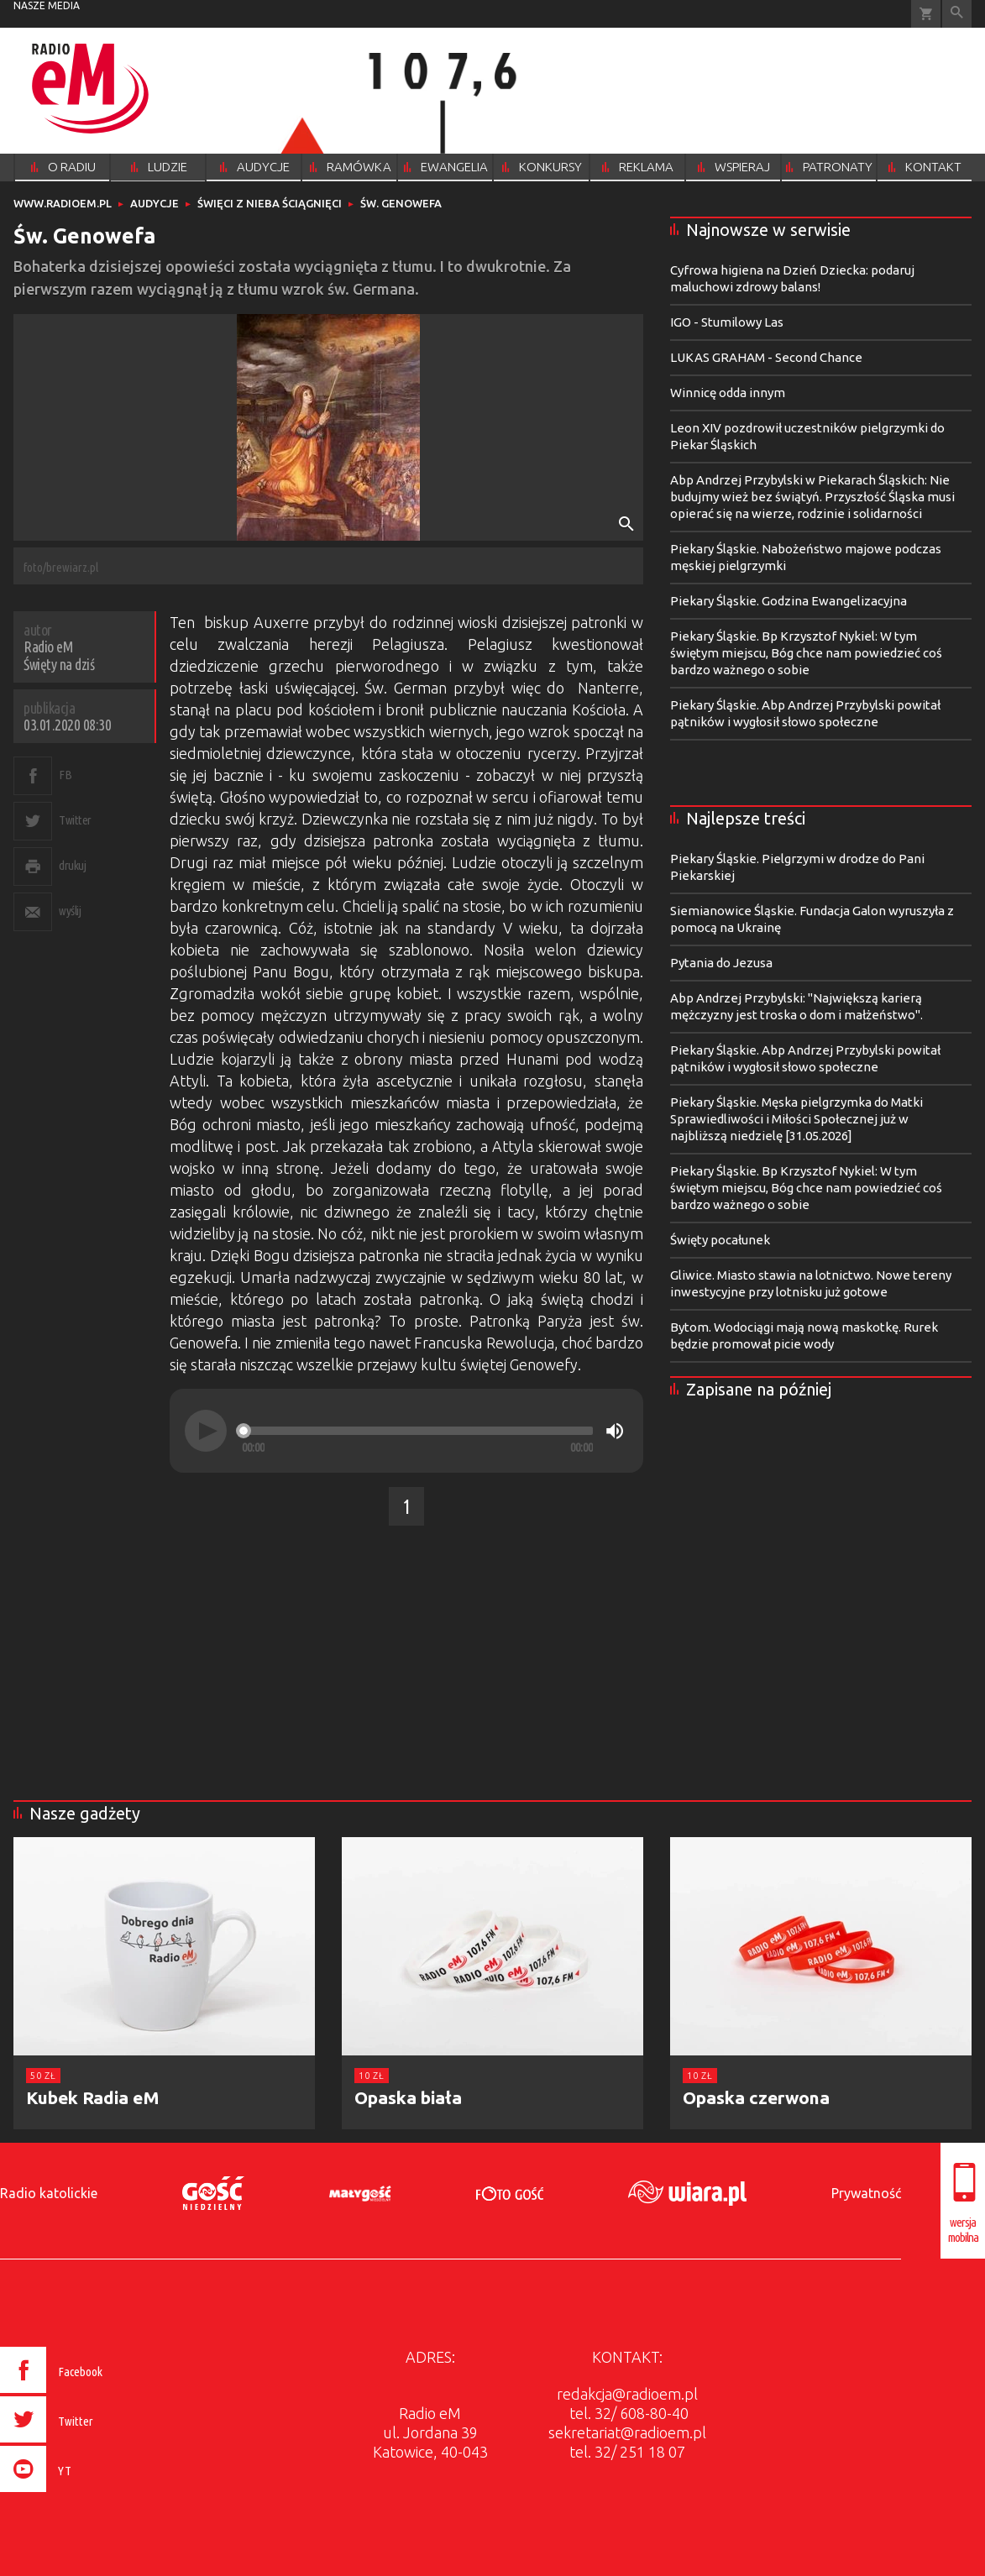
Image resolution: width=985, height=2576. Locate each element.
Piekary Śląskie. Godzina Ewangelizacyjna (788, 601)
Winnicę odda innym (727, 392)
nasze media (46, 5)
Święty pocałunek (720, 1240)
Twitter (75, 820)
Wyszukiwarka (957, 14)
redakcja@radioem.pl (627, 2393)
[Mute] (614, 1430)
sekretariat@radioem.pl (627, 2432)
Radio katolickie (48, 2193)
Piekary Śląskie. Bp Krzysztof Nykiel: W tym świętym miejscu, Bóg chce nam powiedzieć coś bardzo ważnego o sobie (806, 653)
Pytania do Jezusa (721, 963)
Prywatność (866, 2193)
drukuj (72, 865)
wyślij (70, 910)
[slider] (417, 1431)
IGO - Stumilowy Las (726, 322)
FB (65, 774)
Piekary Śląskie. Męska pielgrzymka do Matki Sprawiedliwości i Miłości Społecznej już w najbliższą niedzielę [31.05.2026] (796, 1119)
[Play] (206, 1431)
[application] (406, 1431)
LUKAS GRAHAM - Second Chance (766, 357)
